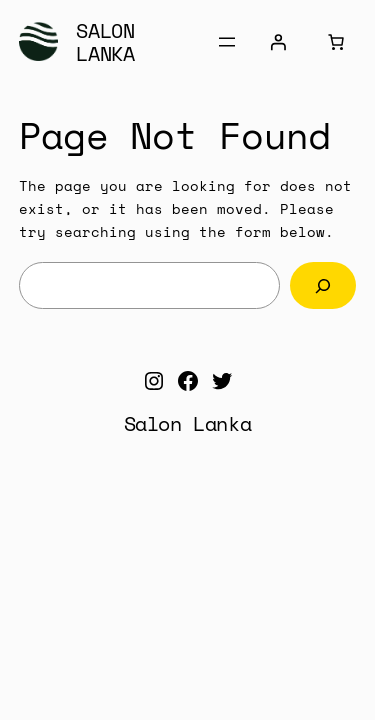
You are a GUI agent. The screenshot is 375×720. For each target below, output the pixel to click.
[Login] (278, 42)
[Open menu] (227, 42)
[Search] (323, 285)
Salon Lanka (105, 42)
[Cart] (336, 42)
